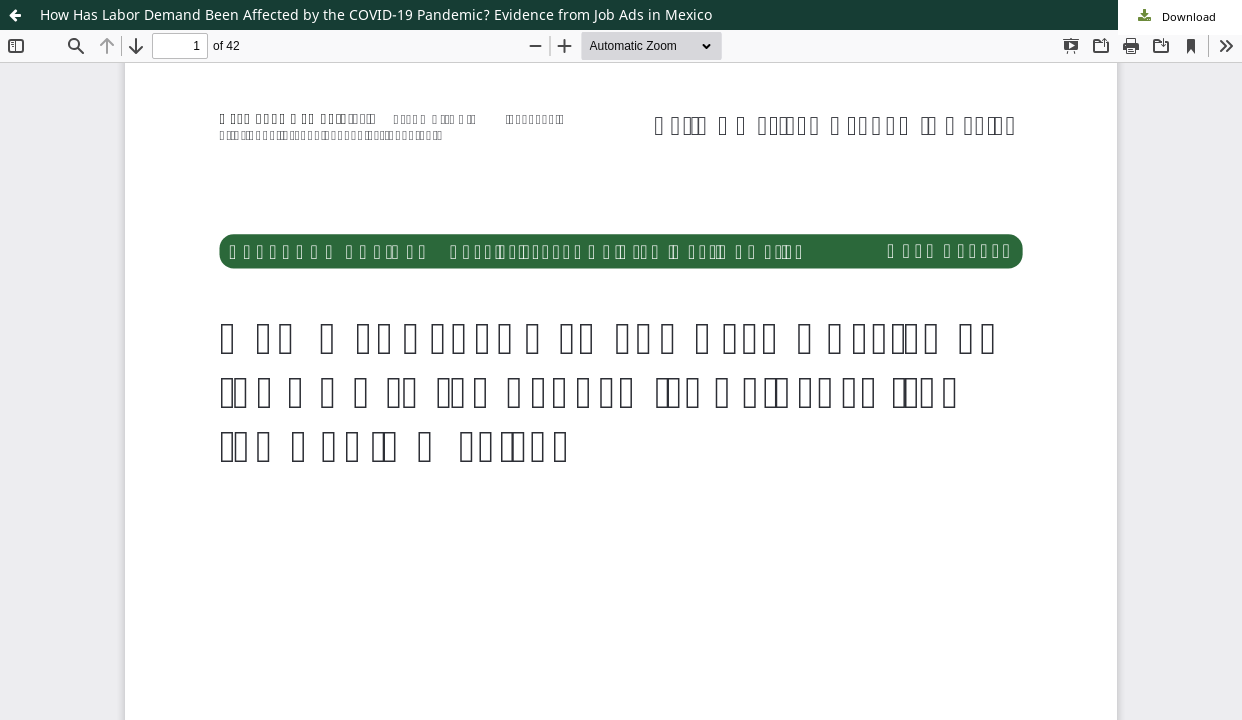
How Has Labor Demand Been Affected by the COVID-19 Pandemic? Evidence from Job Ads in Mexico (376, 14)
